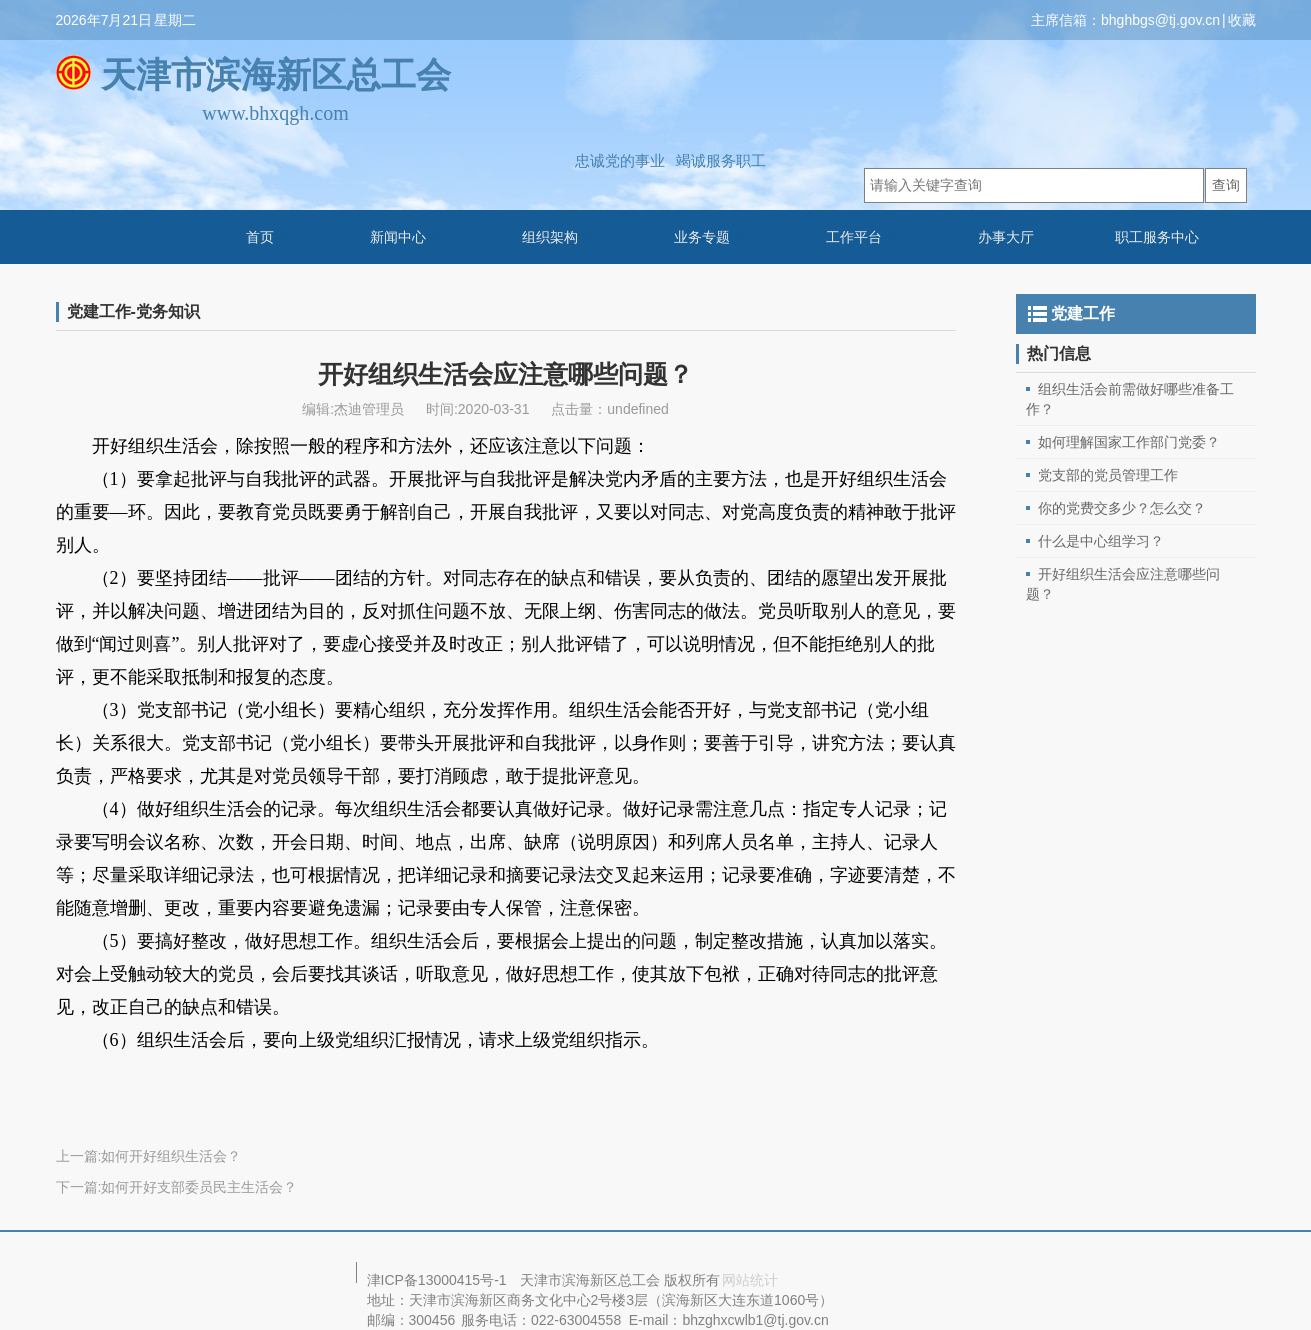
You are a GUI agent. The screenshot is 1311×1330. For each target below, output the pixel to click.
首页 (260, 237)
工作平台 (854, 237)
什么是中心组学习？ (1101, 541)
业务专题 (702, 237)
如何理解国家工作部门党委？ (1129, 442)
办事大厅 (1006, 237)
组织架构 (550, 237)
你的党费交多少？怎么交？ (1122, 508)
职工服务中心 (1157, 237)
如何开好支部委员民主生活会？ (199, 1187)
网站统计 (750, 1280)
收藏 (1242, 20)
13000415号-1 (462, 1280)
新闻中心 (398, 237)
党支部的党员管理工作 (1108, 475)
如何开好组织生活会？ (171, 1156)
